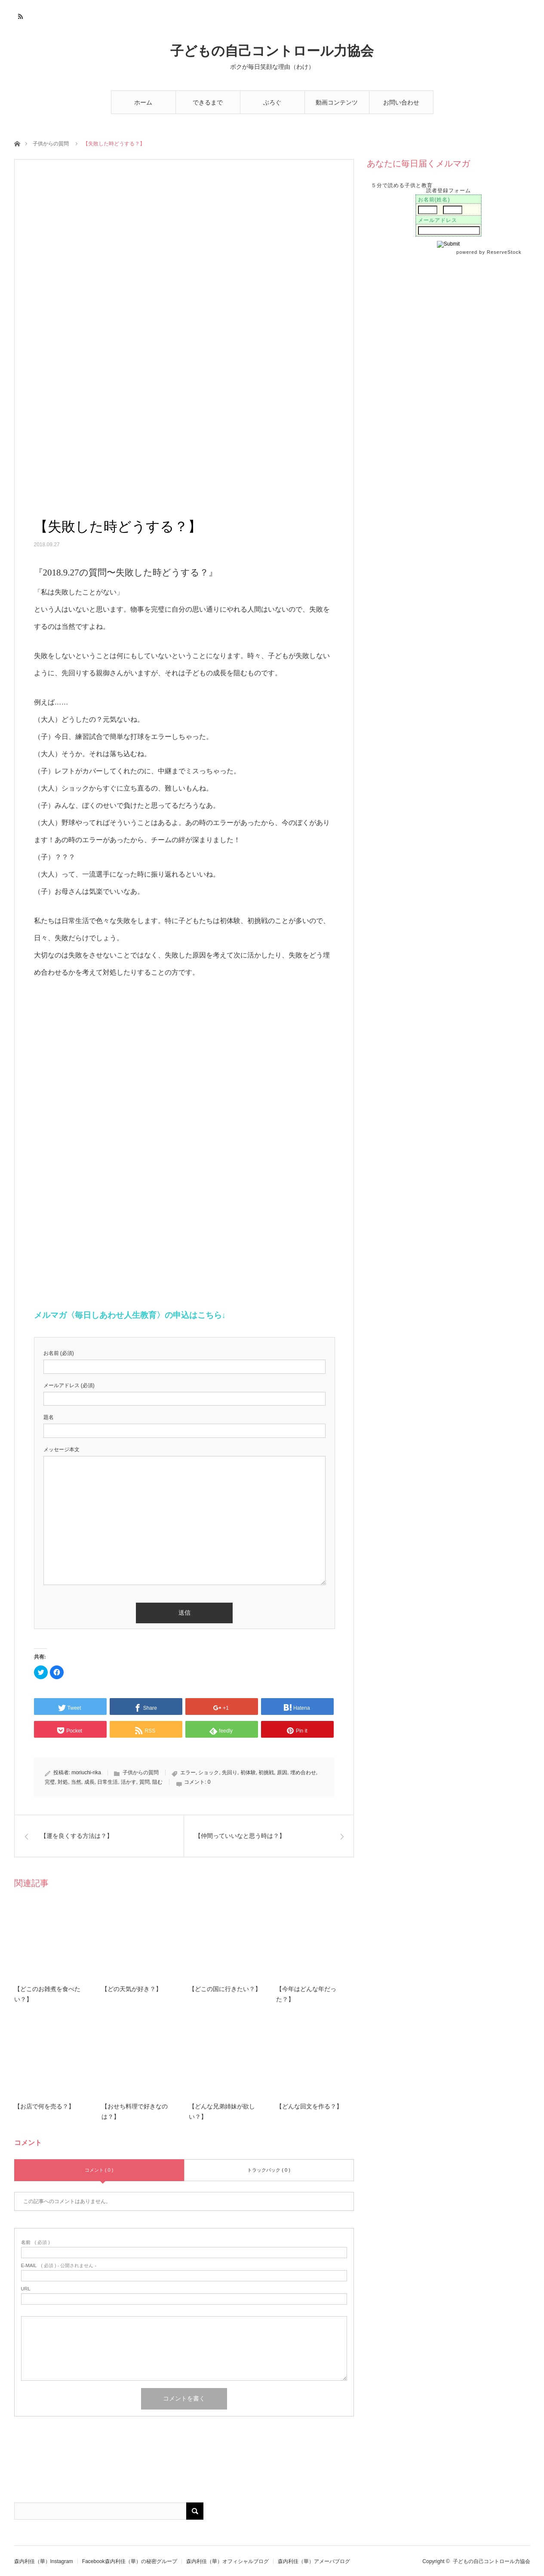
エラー (188, 1773)
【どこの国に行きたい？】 (225, 1989)
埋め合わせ (303, 1773)
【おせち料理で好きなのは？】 (134, 2111)
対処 (63, 1782)
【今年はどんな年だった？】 (306, 1994)
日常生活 (107, 1782)
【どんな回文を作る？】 (309, 2106)
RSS (19, 15)
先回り (229, 1773)
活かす (128, 1782)
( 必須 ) (35, 2242)
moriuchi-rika (86, 1773)
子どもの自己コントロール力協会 (272, 50)
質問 (144, 1782)
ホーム (143, 102)
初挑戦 (266, 1773)
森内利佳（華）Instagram (43, 2561)
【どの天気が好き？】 (131, 1989)
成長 (89, 1782)
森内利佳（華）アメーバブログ (314, 2561)
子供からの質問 (51, 144)
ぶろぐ (272, 102)
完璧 (50, 1782)
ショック (208, 1773)
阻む (157, 1782)
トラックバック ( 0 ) (268, 2170)
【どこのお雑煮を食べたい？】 (47, 1994)
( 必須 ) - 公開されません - (59, 2265)
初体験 (248, 1773)
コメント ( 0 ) (99, 2170)
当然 (76, 1782)
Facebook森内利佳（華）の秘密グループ (129, 2561)
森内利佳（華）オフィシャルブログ (227, 2561)
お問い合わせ (401, 102)
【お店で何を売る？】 (44, 2106)
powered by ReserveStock (489, 252)
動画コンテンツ (337, 102)
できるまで (208, 102)
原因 (282, 1773)
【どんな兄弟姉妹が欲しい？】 (222, 2111)
